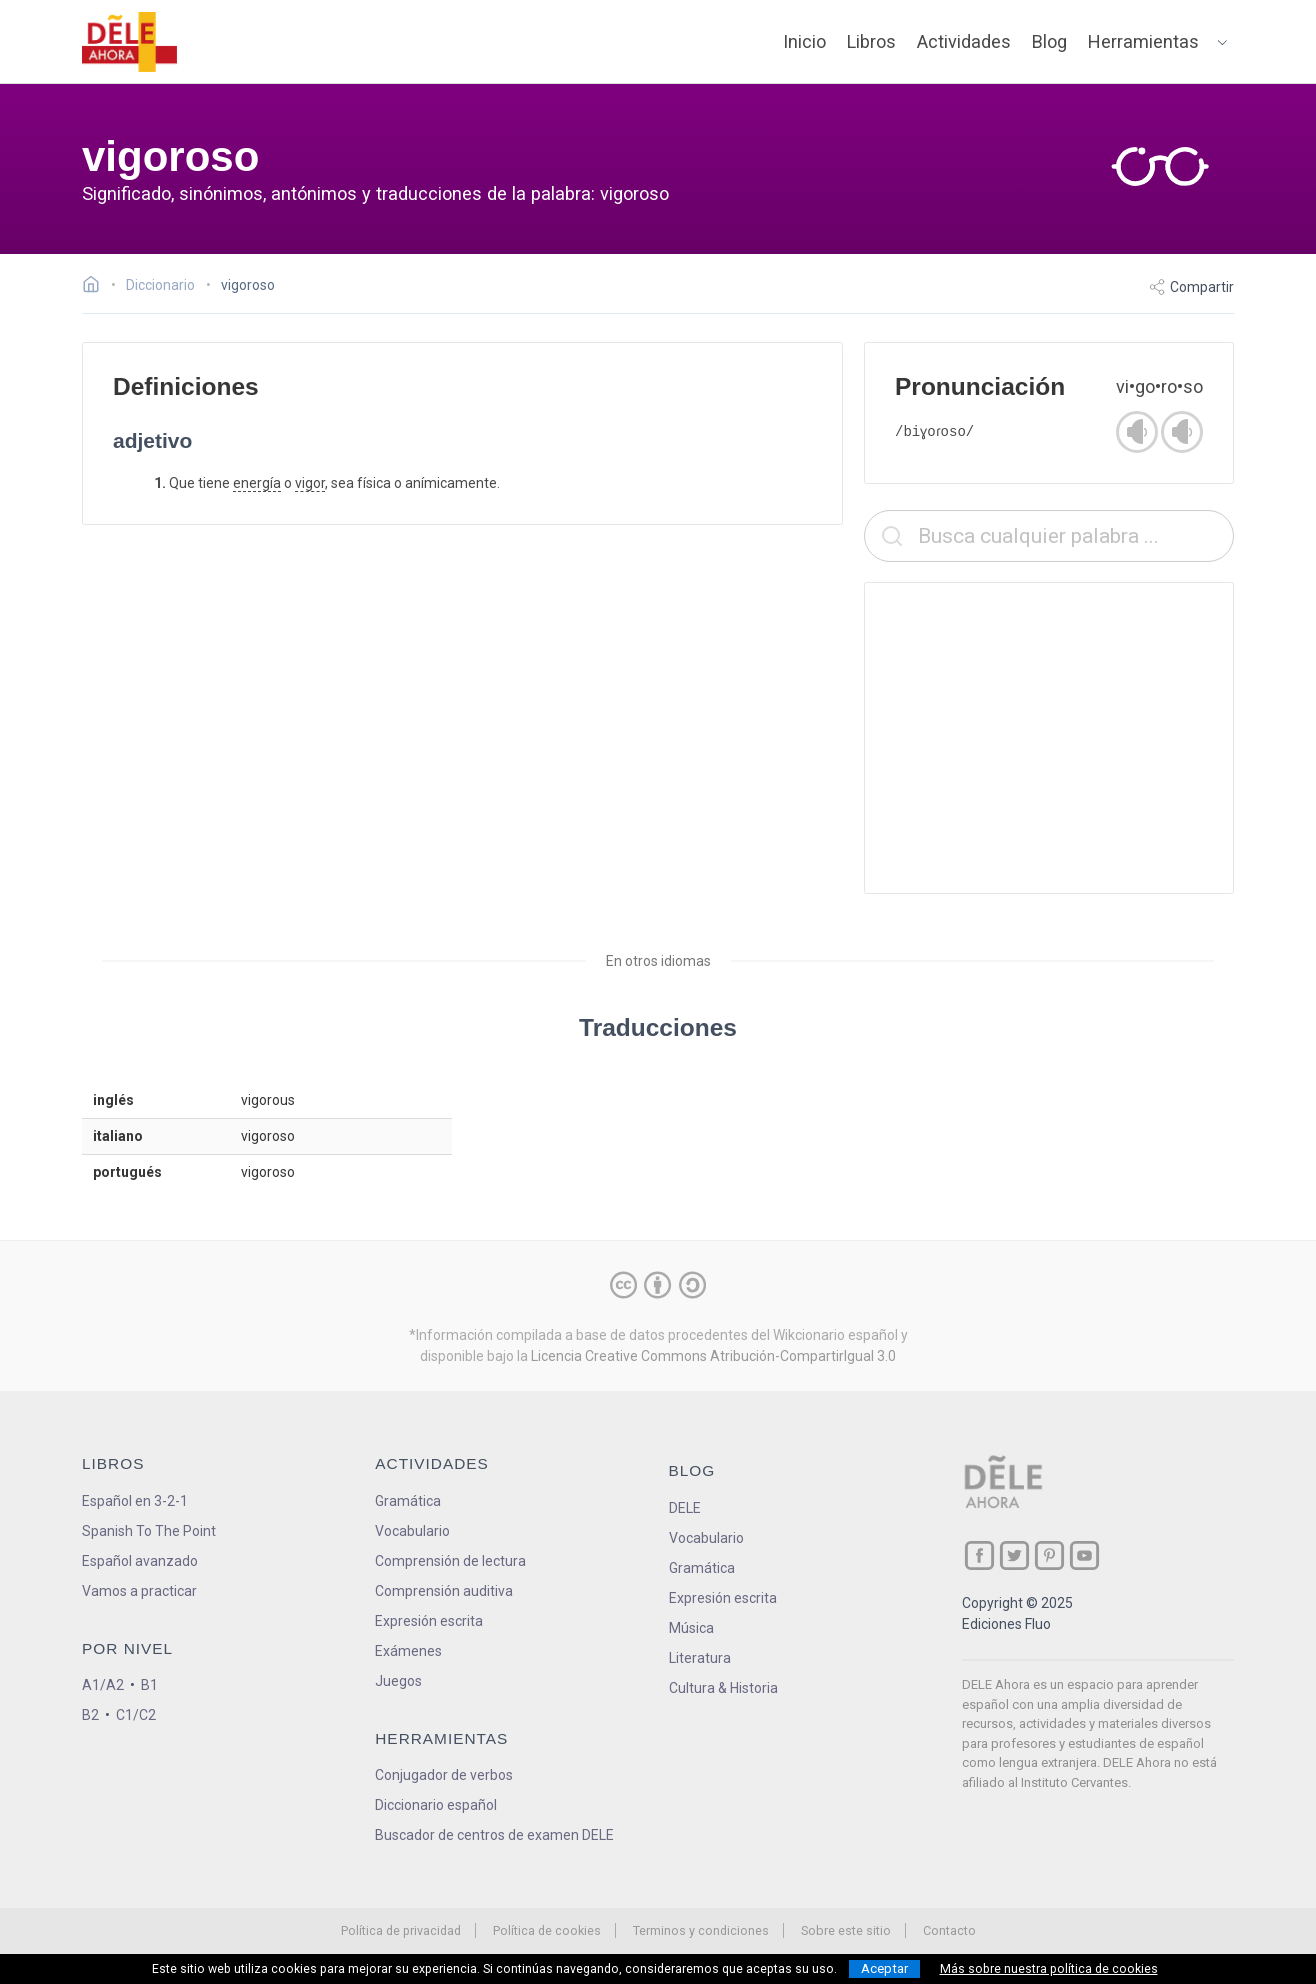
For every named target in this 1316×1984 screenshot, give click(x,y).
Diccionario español (436, 1805)
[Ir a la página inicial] (96, 287)
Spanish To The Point (149, 1531)
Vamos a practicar (139, 1591)
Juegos (398, 1681)
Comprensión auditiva (444, 1591)
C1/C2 (136, 1715)
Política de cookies (547, 1930)
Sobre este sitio (846, 1930)
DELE (685, 1508)
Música (691, 1628)
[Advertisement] (1049, 738)
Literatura (700, 1658)
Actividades (964, 41)
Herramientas (1143, 41)
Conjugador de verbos (444, 1775)
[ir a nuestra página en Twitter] (1014, 1555)
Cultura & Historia (723, 1688)
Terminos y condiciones (701, 1930)
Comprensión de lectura (450, 1561)
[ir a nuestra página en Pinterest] (1049, 1555)
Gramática (408, 1501)
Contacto (949, 1930)
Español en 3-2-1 (135, 1501)
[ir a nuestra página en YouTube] (1084, 1555)
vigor (310, 483)
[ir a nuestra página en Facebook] (979, 1555)
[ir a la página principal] (130, 42)
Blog (1049, 41)
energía (257, 483)
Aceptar (884, 1968)
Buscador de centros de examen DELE (494, 1835)
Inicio (804, 41)
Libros (871, 41)
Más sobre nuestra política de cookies (1049, 1969)
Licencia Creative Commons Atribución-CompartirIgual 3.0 (713, 1356)
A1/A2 (103, 1685)
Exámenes (408, 1651)
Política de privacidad (401, 1930)
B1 (149, 1685)
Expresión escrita (429, 1621)
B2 (90, 1715)
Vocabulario (412, 1531)
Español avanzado (140, 1561)
